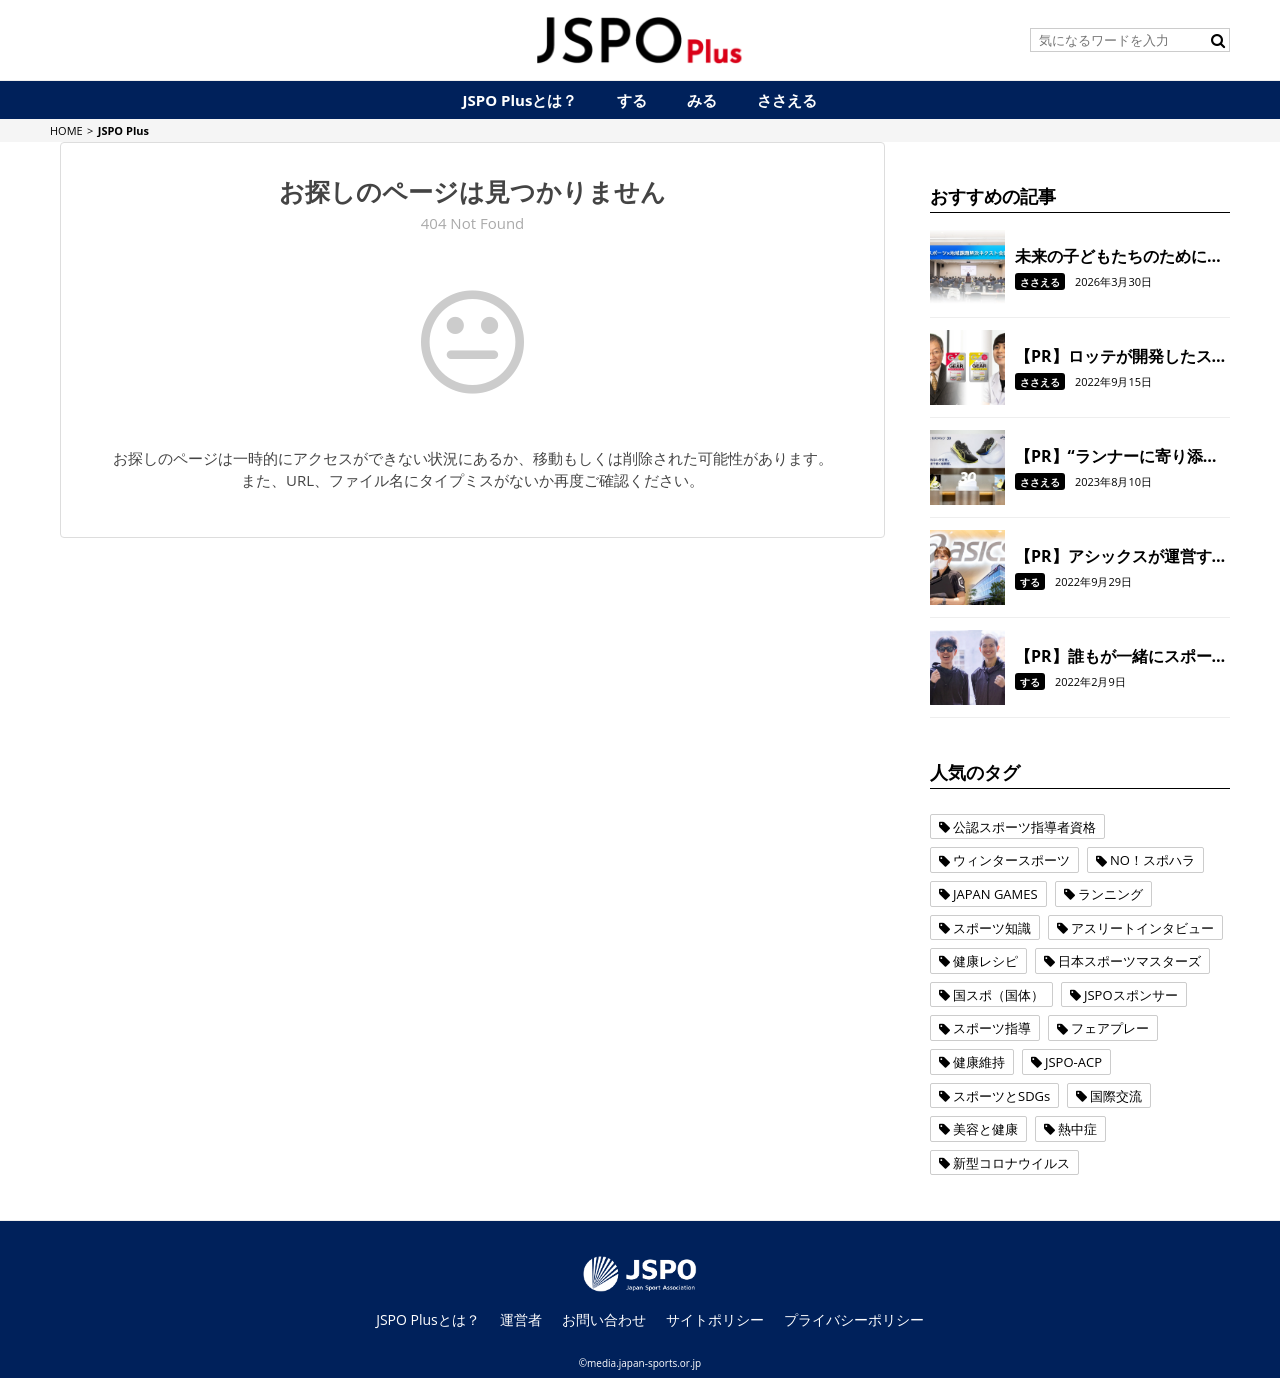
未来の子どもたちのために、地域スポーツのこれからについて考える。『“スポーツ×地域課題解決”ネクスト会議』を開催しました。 (1119, 256)
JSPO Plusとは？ (428, 1319)
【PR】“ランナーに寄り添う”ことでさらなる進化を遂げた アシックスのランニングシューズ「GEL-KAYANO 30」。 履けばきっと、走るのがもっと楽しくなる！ (1122, 456)
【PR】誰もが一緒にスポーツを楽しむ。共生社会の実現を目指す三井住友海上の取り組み (1121, 656)
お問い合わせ (604, 1319)
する (1030, 582)
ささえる (1040, 282)
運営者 (521, 1319)
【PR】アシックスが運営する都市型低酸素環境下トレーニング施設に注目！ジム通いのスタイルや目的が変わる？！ (1121, 556)
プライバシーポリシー (854, 1319)
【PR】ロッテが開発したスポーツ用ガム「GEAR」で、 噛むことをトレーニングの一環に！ (1121, 356)
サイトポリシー (715, 1319)
